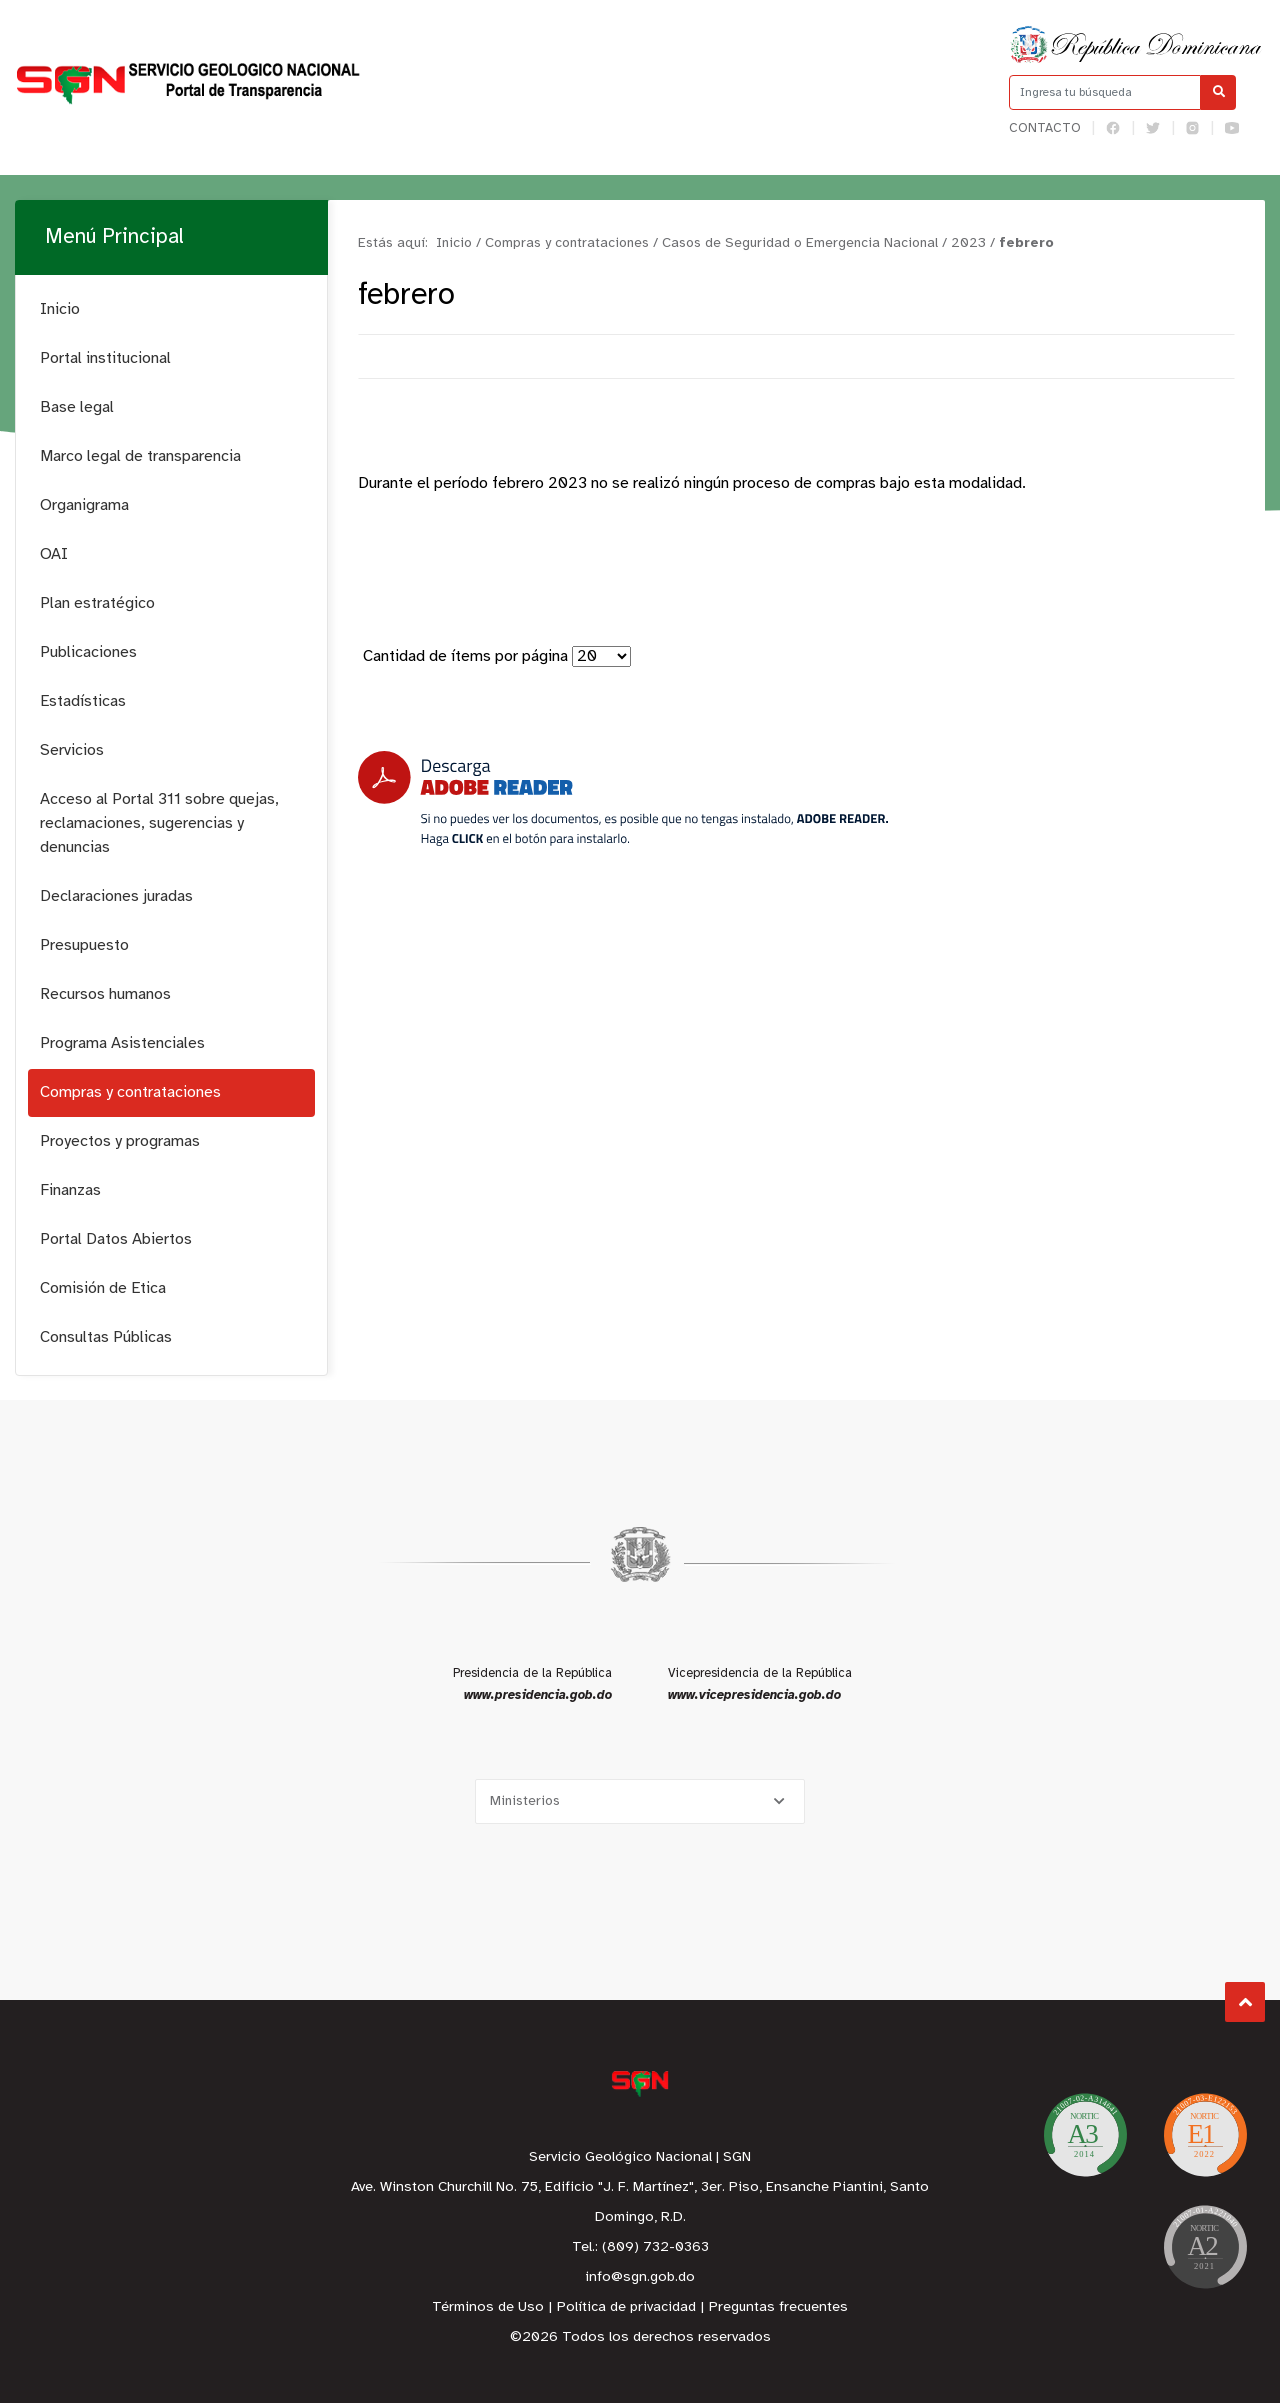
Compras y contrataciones (130, 1092)
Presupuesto (84, 945)
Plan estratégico (97, 603)
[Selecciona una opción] (640, 1801)
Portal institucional (105, 358)
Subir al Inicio (1245, 2002)
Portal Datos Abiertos (116, 1239)
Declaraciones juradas (116, 896)
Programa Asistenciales (122, 1043)
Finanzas (70, 1190)
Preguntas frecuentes (778, 2307)
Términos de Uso (488, 2307)
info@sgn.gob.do (640, 2277)
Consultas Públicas (106, 1337)
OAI (54, 554)
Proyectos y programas (120, 1141)
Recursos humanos (105, 994)
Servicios (72, 750)
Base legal (77, 407)
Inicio (60, 309)
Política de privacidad (626, 2307)
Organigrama (84, 505)
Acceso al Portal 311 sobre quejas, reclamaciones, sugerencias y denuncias (159, 823)
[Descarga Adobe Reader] (623, 798)
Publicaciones (88, 652)
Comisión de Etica (103, 1288)
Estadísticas (83, 701)
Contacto (1045, 128)
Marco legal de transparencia (140, 456)
